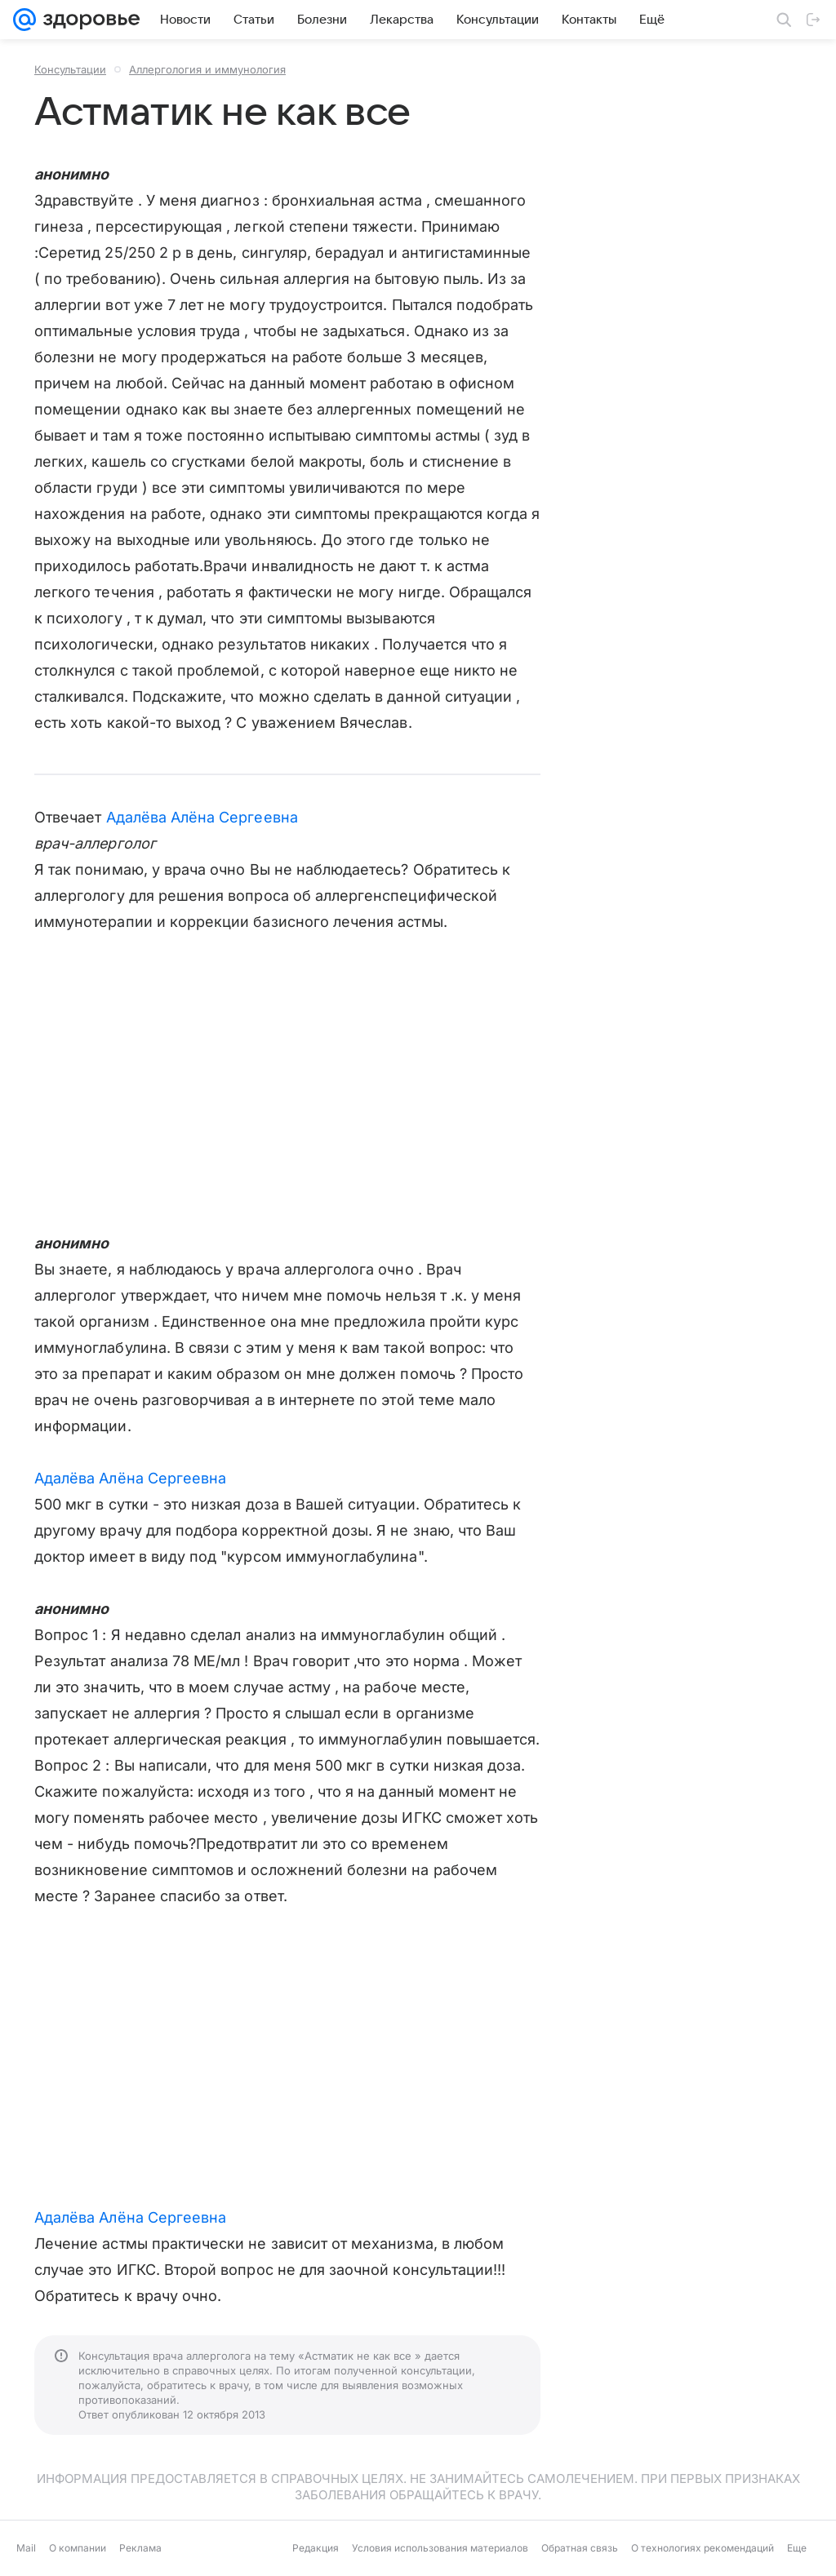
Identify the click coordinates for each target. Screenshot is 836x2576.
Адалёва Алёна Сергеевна (202, 817)
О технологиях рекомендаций (702, 2548)
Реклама (140, 2548)
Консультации (70, 69)
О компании (77, 2548)
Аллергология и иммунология (207, 69)
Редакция (315, 2548)
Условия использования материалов (440, 2548)
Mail (26, 2548)
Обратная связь (579, 2548)
